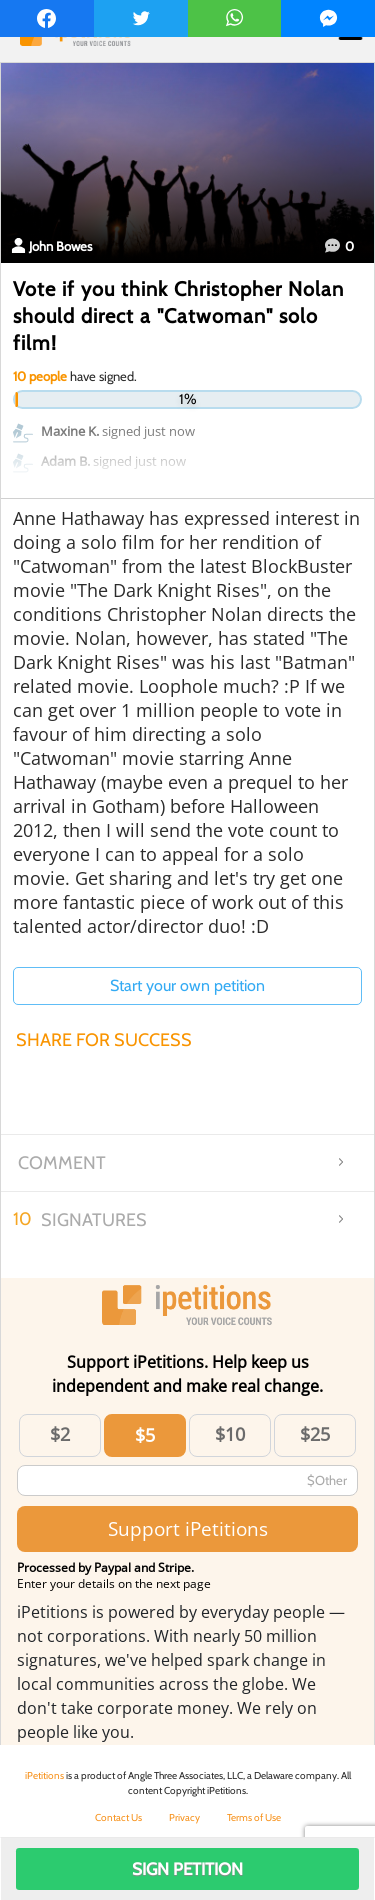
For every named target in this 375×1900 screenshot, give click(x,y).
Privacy (184, 1817)
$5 (145, 1435)
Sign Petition (187, 1869)
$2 (60, 1434)
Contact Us (118, 1817)
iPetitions (44, 1775)
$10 (230, 1434)
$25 (315, 1434)
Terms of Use (254, 1817)
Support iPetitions (188, 1528)
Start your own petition (187, 985)
